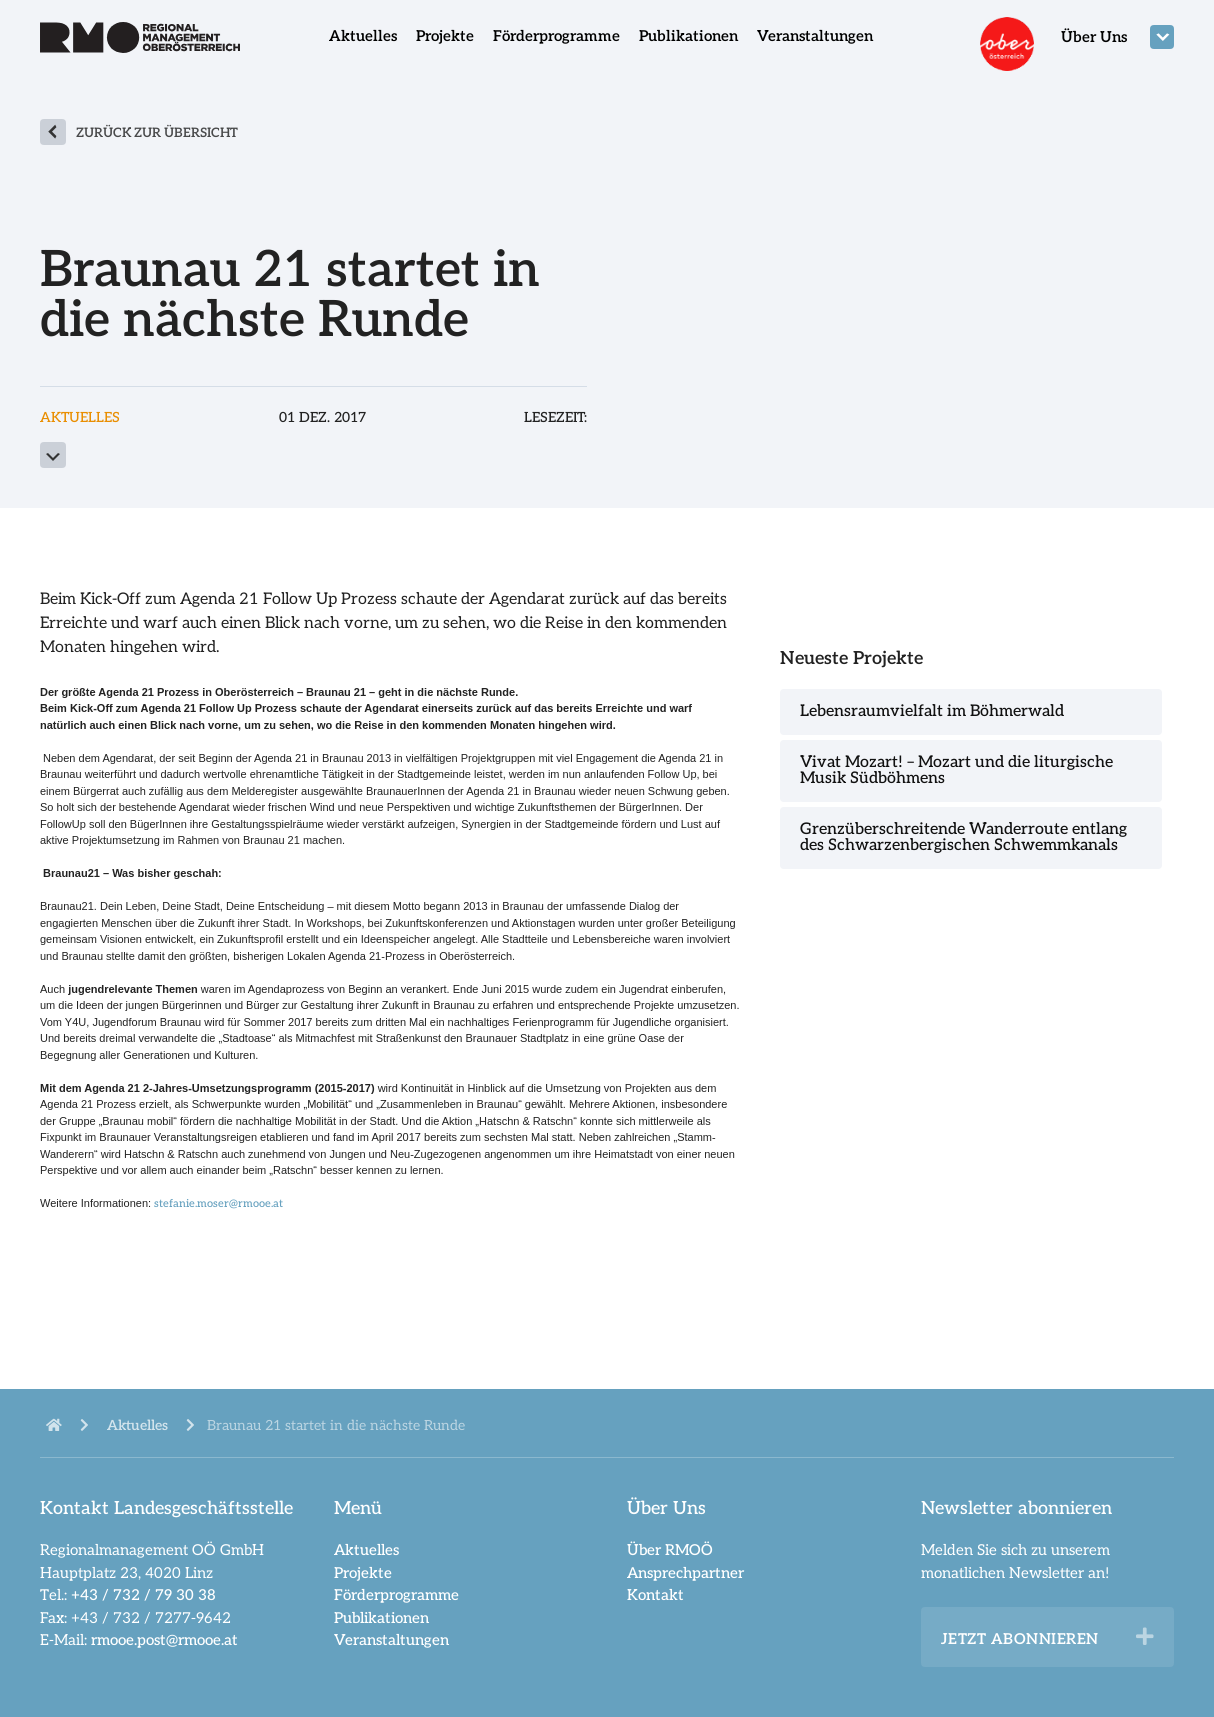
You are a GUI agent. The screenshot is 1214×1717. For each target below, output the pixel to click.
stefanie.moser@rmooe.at (218, 1203)
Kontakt (655, 1595)
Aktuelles (363, 36)
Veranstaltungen (815, 36)
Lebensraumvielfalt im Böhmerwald (932, 711)
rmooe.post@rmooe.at (164, 1640)
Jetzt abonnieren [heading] (1020, 1639)
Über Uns (1094, 37)
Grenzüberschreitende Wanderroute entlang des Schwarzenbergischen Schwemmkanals (963, 837)
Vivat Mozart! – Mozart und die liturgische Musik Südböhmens (956, 770)
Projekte (445, 36)
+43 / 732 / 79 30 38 (143, 1595)
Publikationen (688, 36)
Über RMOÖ (670, 1550)
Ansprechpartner (685, 1573)
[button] (1145, 1637)
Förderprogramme (556, 36)
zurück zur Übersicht (157, 133)
